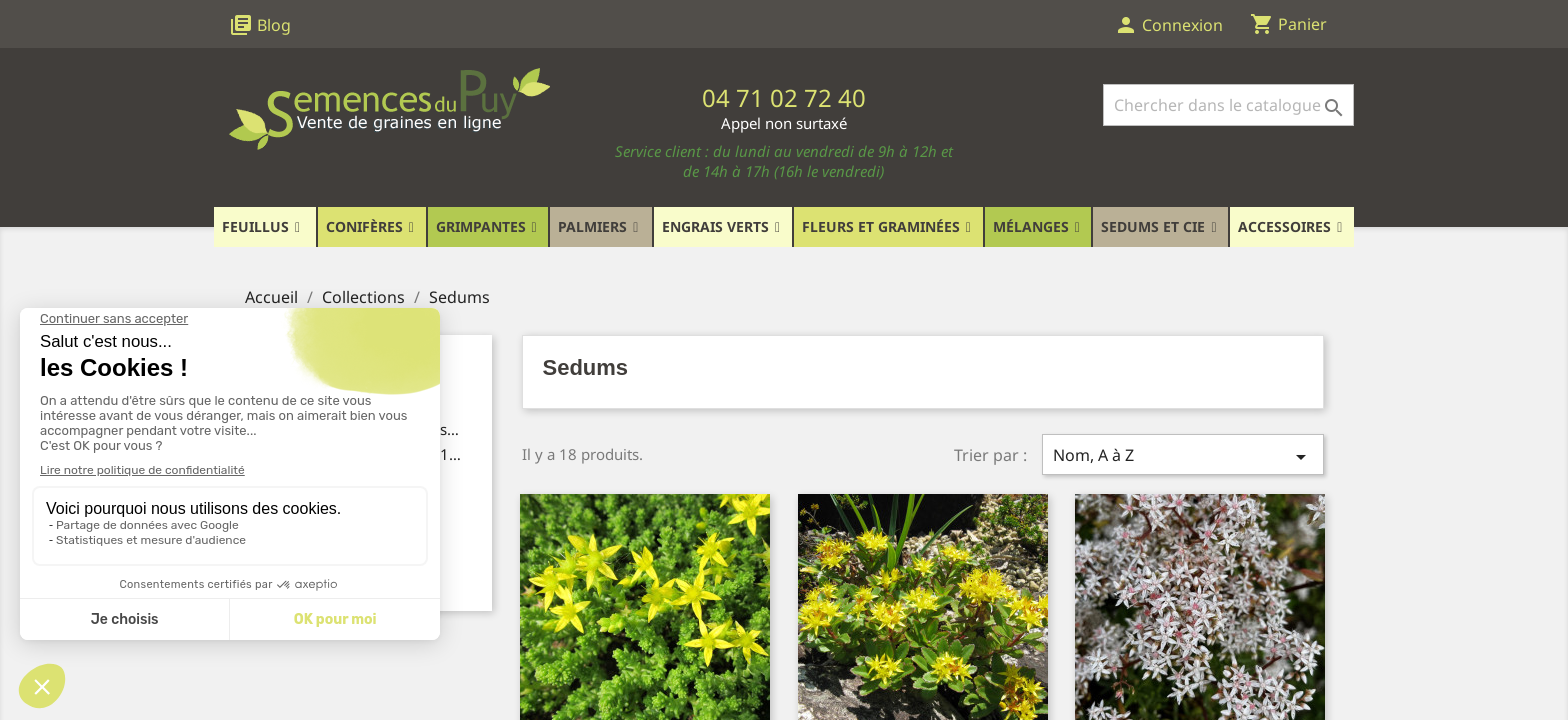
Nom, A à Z (1183, 456)
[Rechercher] (1228, 105)
